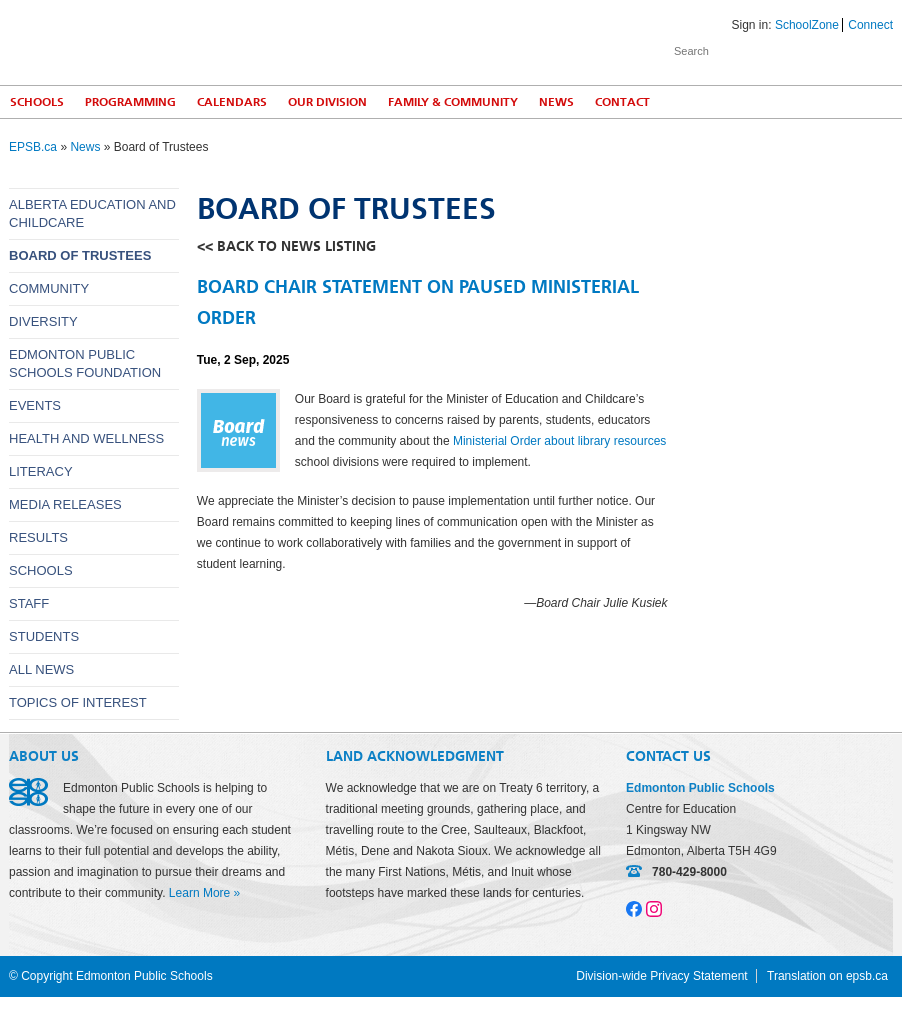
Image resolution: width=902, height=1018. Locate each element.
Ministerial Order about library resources (559, 441)
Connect (870, 25)
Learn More (199, 893)
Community (49, 288)
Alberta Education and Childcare (92, 213)
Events (35, 405)
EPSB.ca (33, 147)
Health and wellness (86, 438)
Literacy (41, 471)
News (556, 102)
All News (41, 669)
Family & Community (453, 102)
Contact (622, 102)
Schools (41, 570)
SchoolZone (807, 25)
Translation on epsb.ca (827, 976)
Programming (130, 102)
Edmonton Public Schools (184, 41)
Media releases (65, 504)
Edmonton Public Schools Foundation (85, 363)
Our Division (327, 102)
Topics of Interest (78, 702)
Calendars (232, 102)
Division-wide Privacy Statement (661, 976)
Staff (29, 603)
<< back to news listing (286, 246)
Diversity (43, 321)
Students (44, 636)
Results (38, 537)
